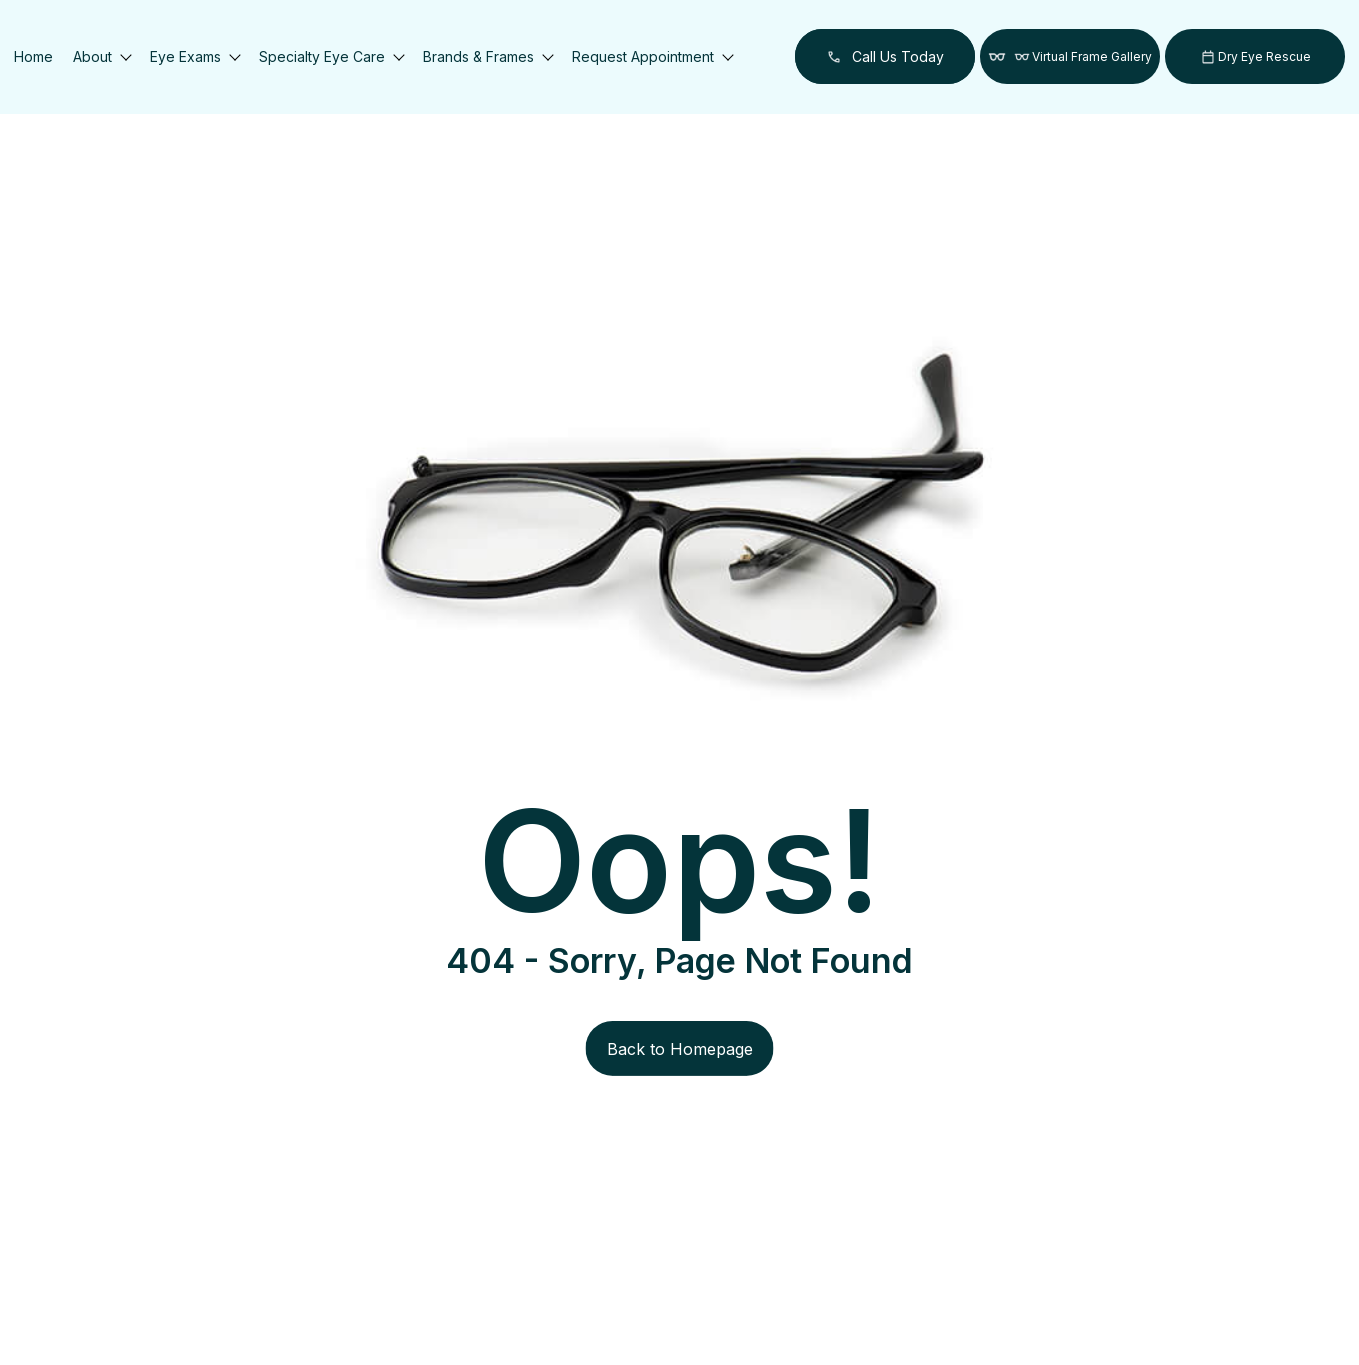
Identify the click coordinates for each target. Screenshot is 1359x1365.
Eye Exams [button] (194, 56)
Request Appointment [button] (652, 56)
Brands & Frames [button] (487, 56)
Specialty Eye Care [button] (331, 56)
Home (33, 56)
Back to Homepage (680, 1049)
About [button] (101, 56)
